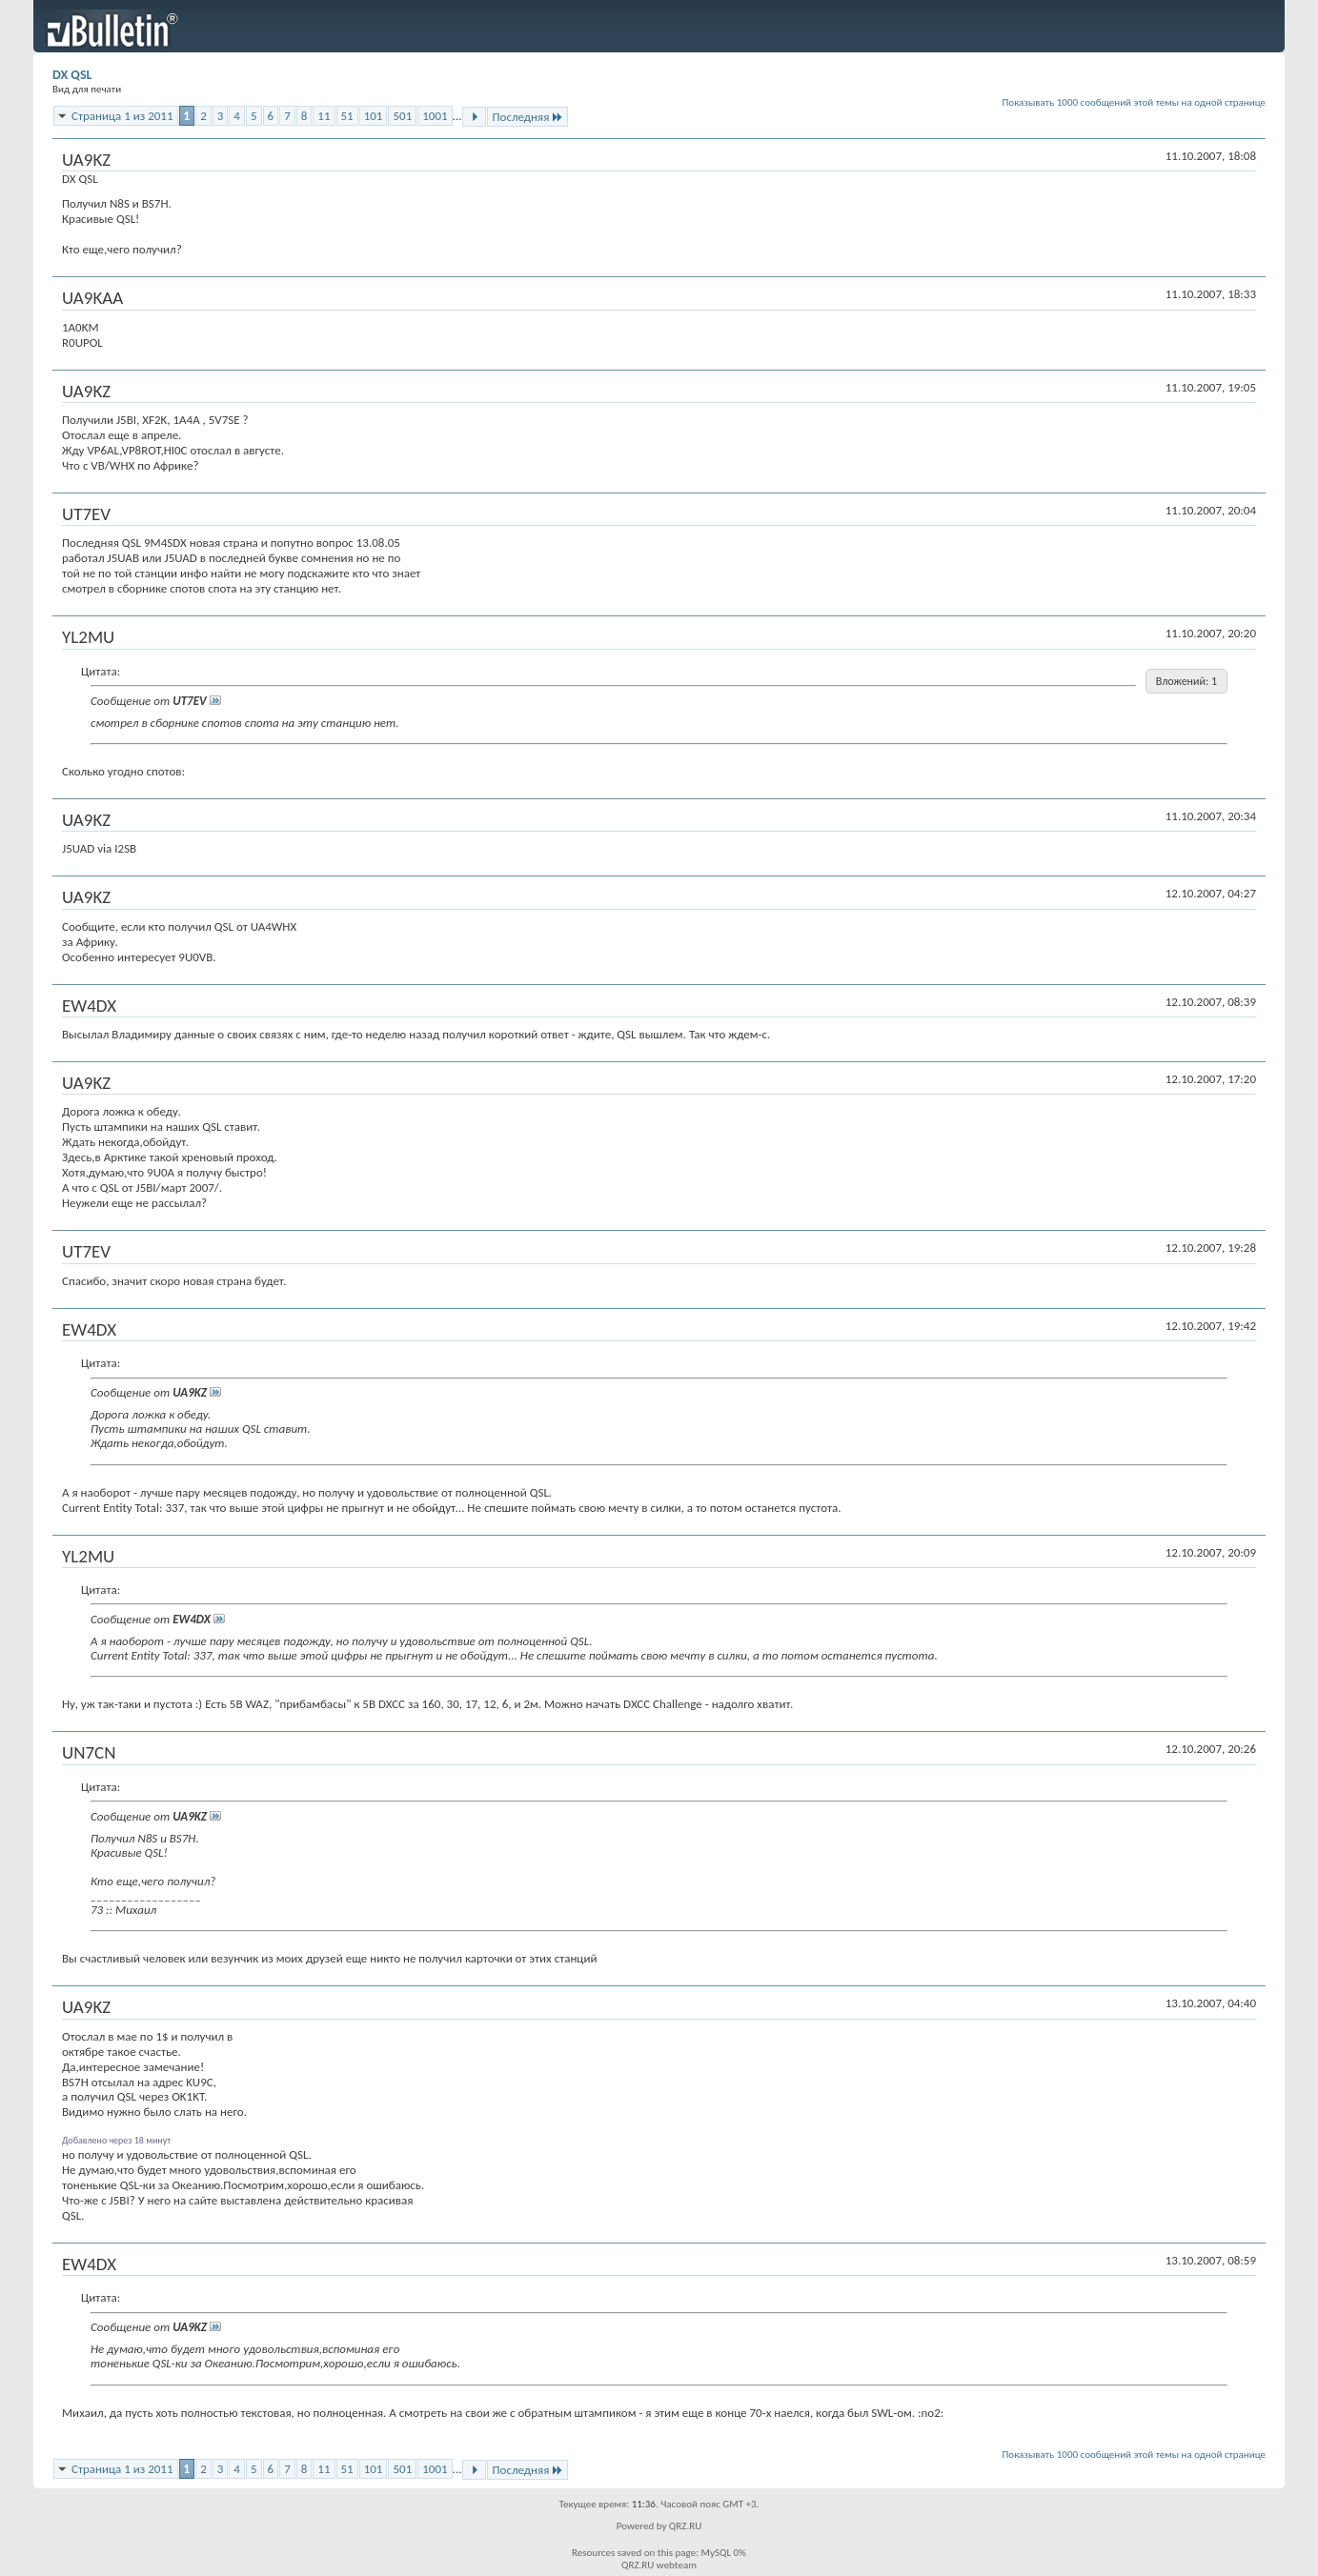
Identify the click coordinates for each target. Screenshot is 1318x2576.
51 (347, 116)
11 (323, 116)
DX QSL (72, 75)
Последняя (527, 117)
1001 (434, 116)
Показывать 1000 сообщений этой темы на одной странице (1135, 102)
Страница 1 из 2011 (122, 116)
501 (402, 116)
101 (373, 116)
